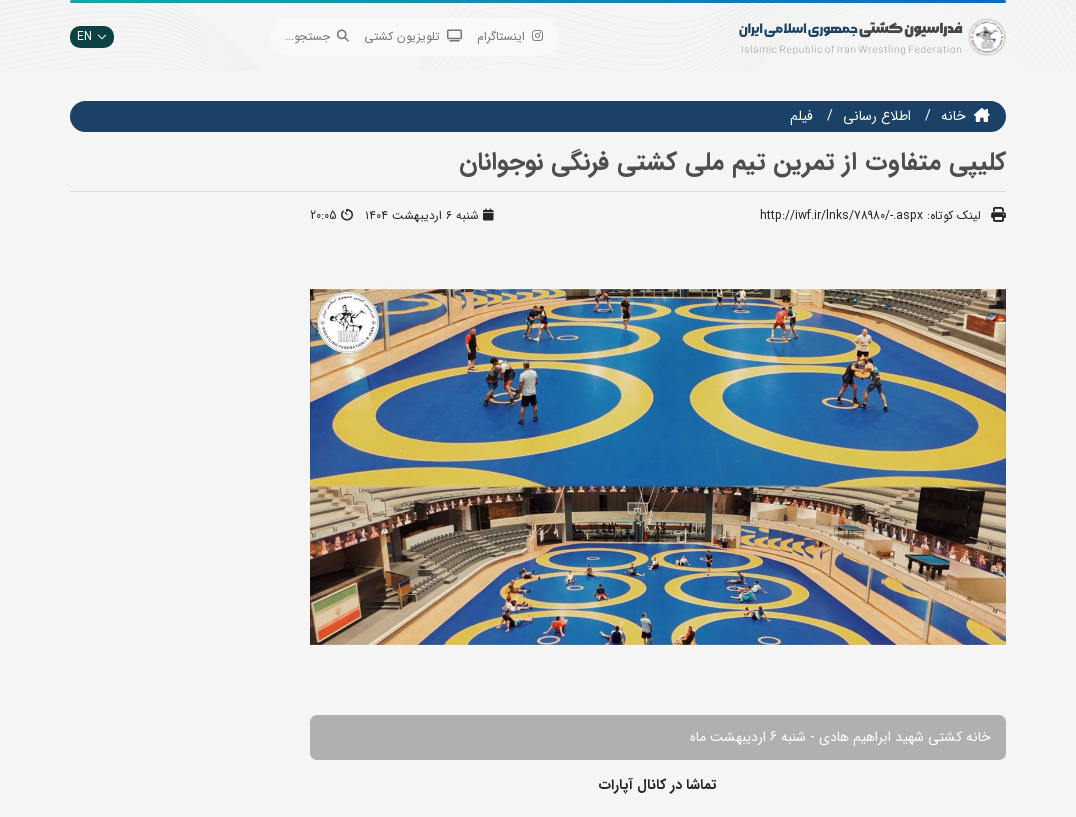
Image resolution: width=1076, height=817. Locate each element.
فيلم (801, 116)
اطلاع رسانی (877, 116)
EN (92, 36)
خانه (953, 116)
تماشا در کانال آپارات (658, 785)
